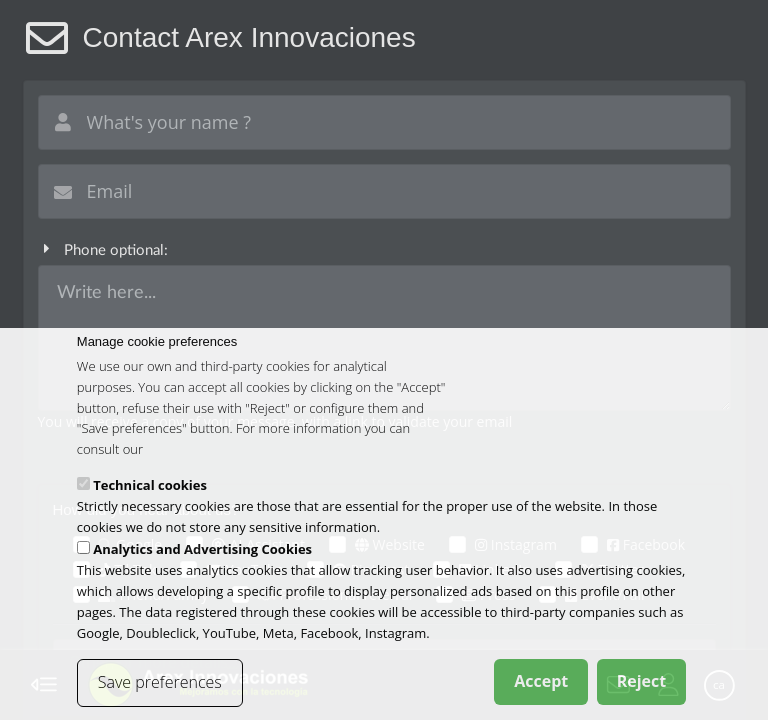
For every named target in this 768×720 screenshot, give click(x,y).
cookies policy (186, 452)
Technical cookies (150, 487)
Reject (642, 684)
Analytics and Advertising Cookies (202, 552)
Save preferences (160, 685)
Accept (541, 684)
